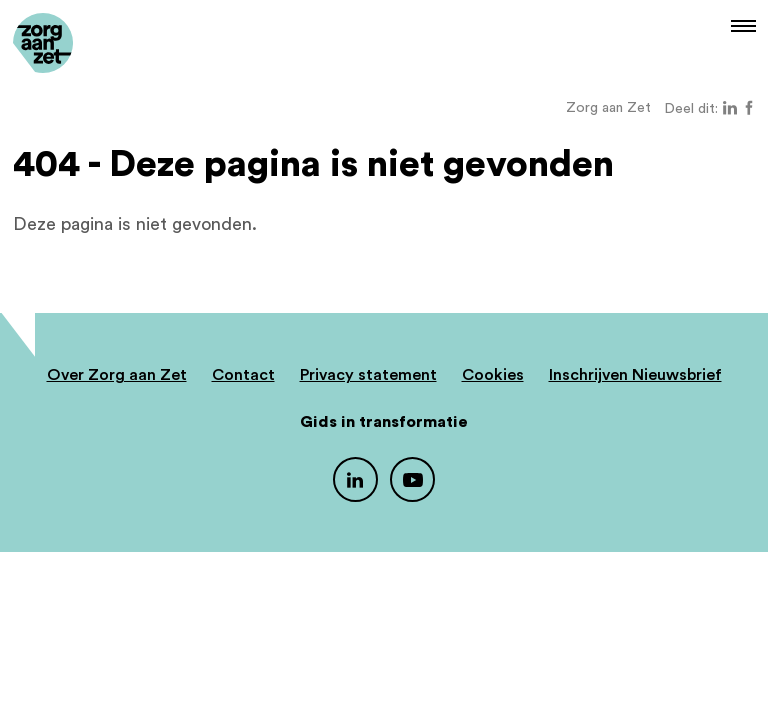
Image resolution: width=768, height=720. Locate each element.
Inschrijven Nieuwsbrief (635, 375)
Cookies (493, 375)
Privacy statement (368, 375)
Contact (243, 375)
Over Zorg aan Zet (117, 375)
